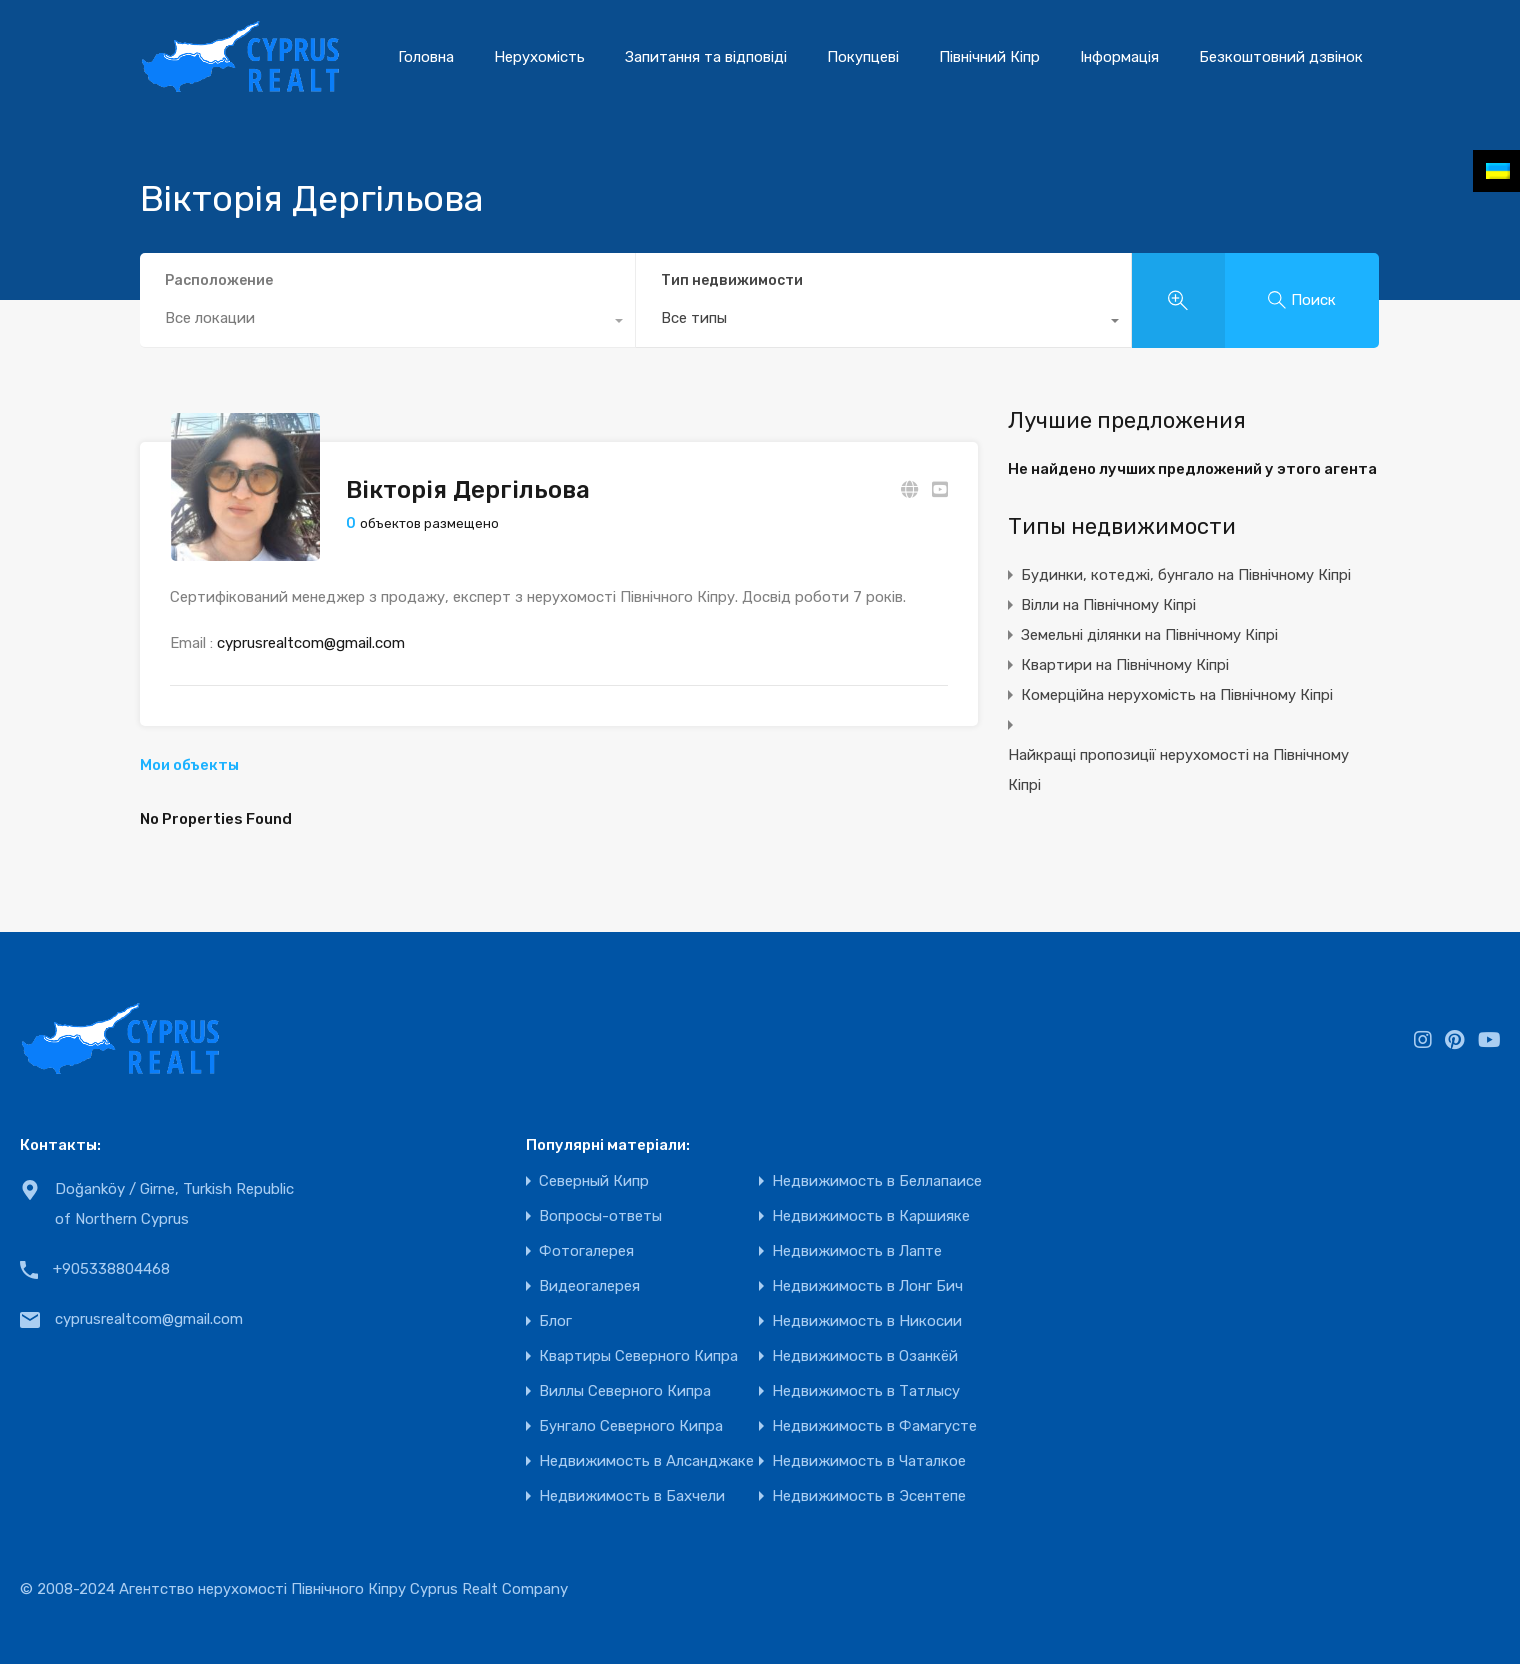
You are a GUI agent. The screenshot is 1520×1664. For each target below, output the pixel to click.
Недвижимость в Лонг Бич (867, 1286)
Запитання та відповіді (706, 57)
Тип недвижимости (732, 280)
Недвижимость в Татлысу (866, 1391)
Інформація (1119, 57)
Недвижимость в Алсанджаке (646, 1461)
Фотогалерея (586, 1251)
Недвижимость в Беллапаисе (877, 1181)
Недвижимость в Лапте (857, 1251)
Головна (426, 57)
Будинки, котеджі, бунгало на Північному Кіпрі (1186, 575)
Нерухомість (539, 57)
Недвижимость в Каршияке (871, 1216)
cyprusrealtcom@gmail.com (311, 643)
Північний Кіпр (989, 57)
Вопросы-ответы (600, 1216)
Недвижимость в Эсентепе (869, 1496)
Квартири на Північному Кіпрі (1125, 665)
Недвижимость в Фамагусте (874, 1426)
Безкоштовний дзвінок (1281, 57)
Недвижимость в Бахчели (632, 1496)
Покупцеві (863, 57)
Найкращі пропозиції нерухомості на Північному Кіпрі (1178, 770)
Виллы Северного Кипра (625, 1391)
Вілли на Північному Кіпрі (1108, 605)
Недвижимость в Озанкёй (865, 1356)
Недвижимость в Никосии (867, 1321)
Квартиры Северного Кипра (638, 1356)
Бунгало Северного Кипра (631, 1426)
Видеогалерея (589, 1286)
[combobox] (883, 323)
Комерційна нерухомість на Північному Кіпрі (1177, 695)
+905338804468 (111, 1269)
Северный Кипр (594, 1181)
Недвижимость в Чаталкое (869, 1461)
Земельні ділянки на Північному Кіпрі (1149, 635)
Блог (555, 1321)
